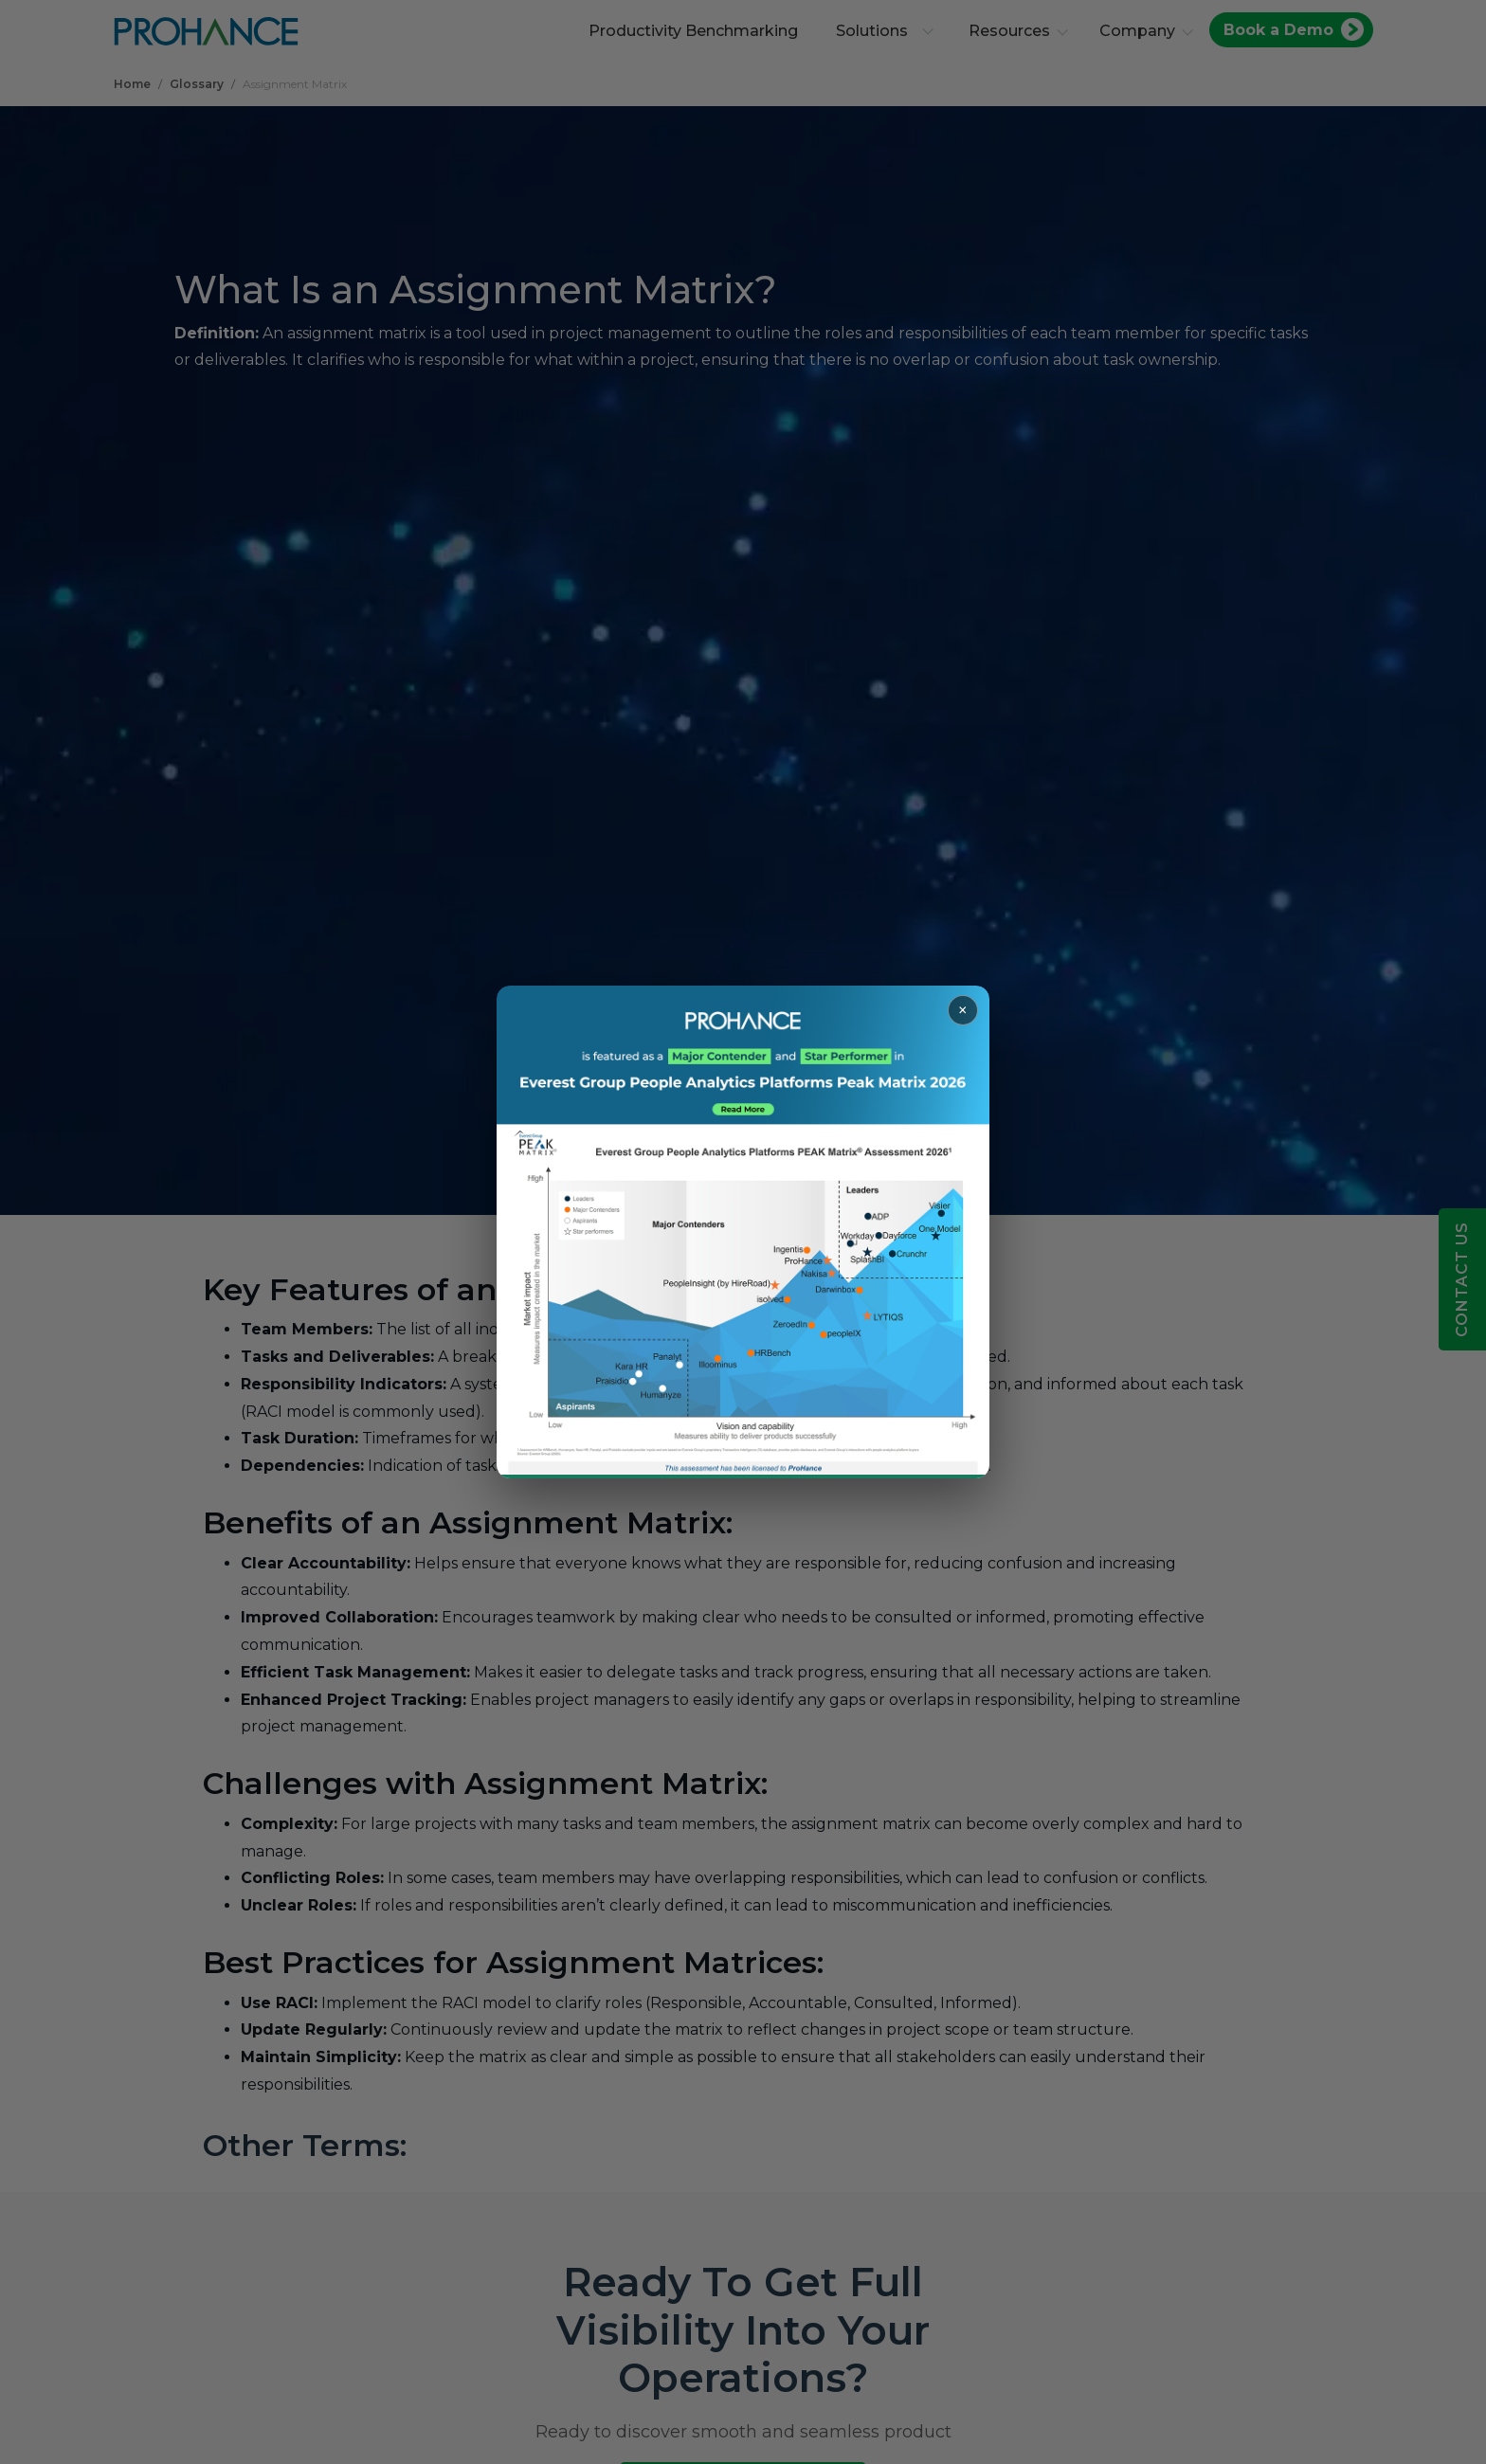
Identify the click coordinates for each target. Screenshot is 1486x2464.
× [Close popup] (963, 1010)
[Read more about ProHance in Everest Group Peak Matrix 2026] (743, 1232)
